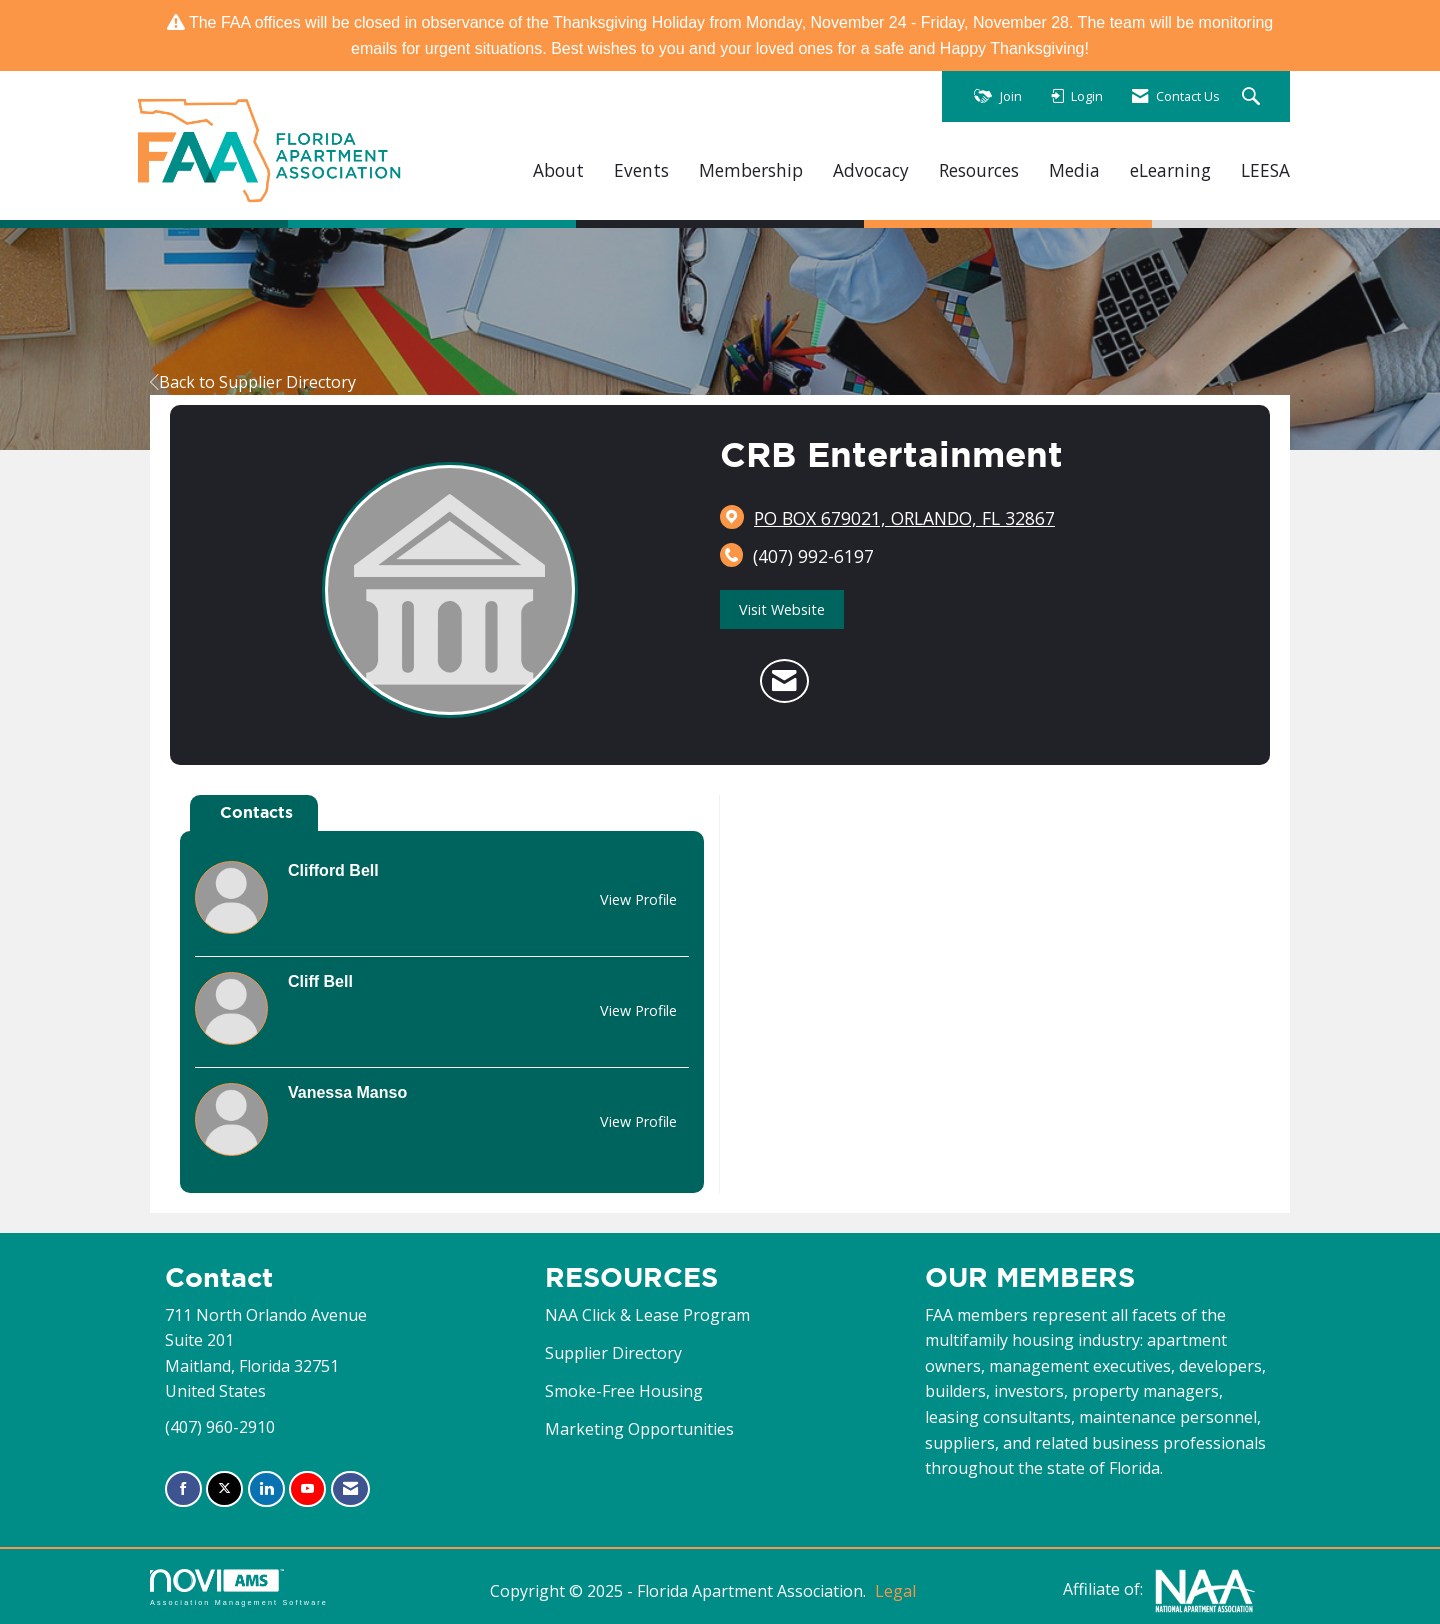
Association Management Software (239, 1587)
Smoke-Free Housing (624, 1391)
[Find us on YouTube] (307, 1489)
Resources (979, 170)
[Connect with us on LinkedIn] (266, 1489)
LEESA (1265, 170)
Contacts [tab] (256, 812)
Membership (751, 170)
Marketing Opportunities (639, 1429)
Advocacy (871, 170)
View (638, 899)
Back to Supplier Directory (253, 382)
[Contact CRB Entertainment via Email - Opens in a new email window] (784, 681)
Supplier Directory (613, 1353)
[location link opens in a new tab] (904, 518)
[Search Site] (1253, 97)
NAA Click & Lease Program (647, 1315)
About (558, 170)
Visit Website (782, 609)
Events (641, 170)
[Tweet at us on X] (224, 1489)
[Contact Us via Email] (350, 1489)
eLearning (1170, 170)
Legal (895, 1591)
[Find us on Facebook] (183, 1489)
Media (1074, 170)
